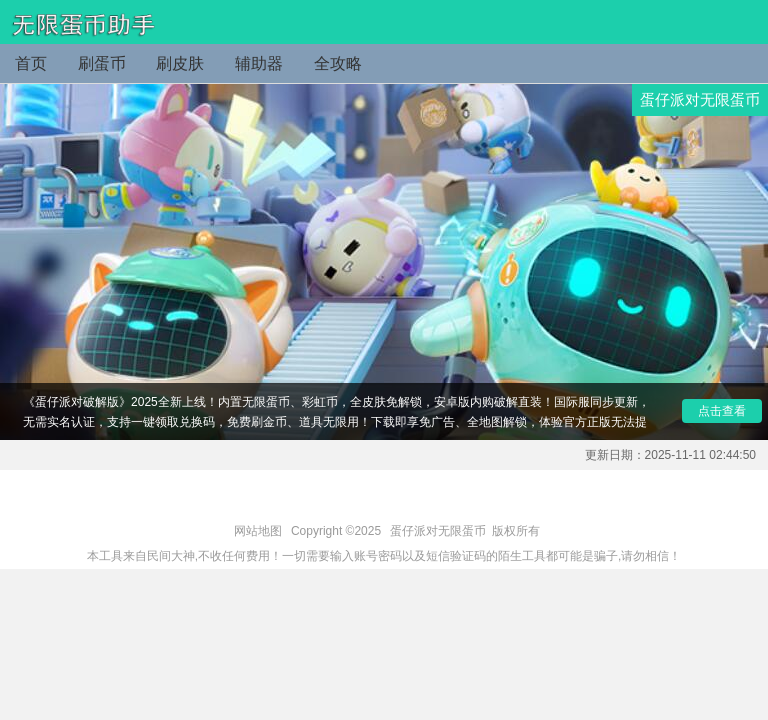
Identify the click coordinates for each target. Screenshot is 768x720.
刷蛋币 (102, 63)
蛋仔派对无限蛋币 (438, 531)
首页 (31, 63)
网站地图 (258, 531)
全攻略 (338, 63)
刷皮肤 (180, 63)
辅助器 (259, 63)
